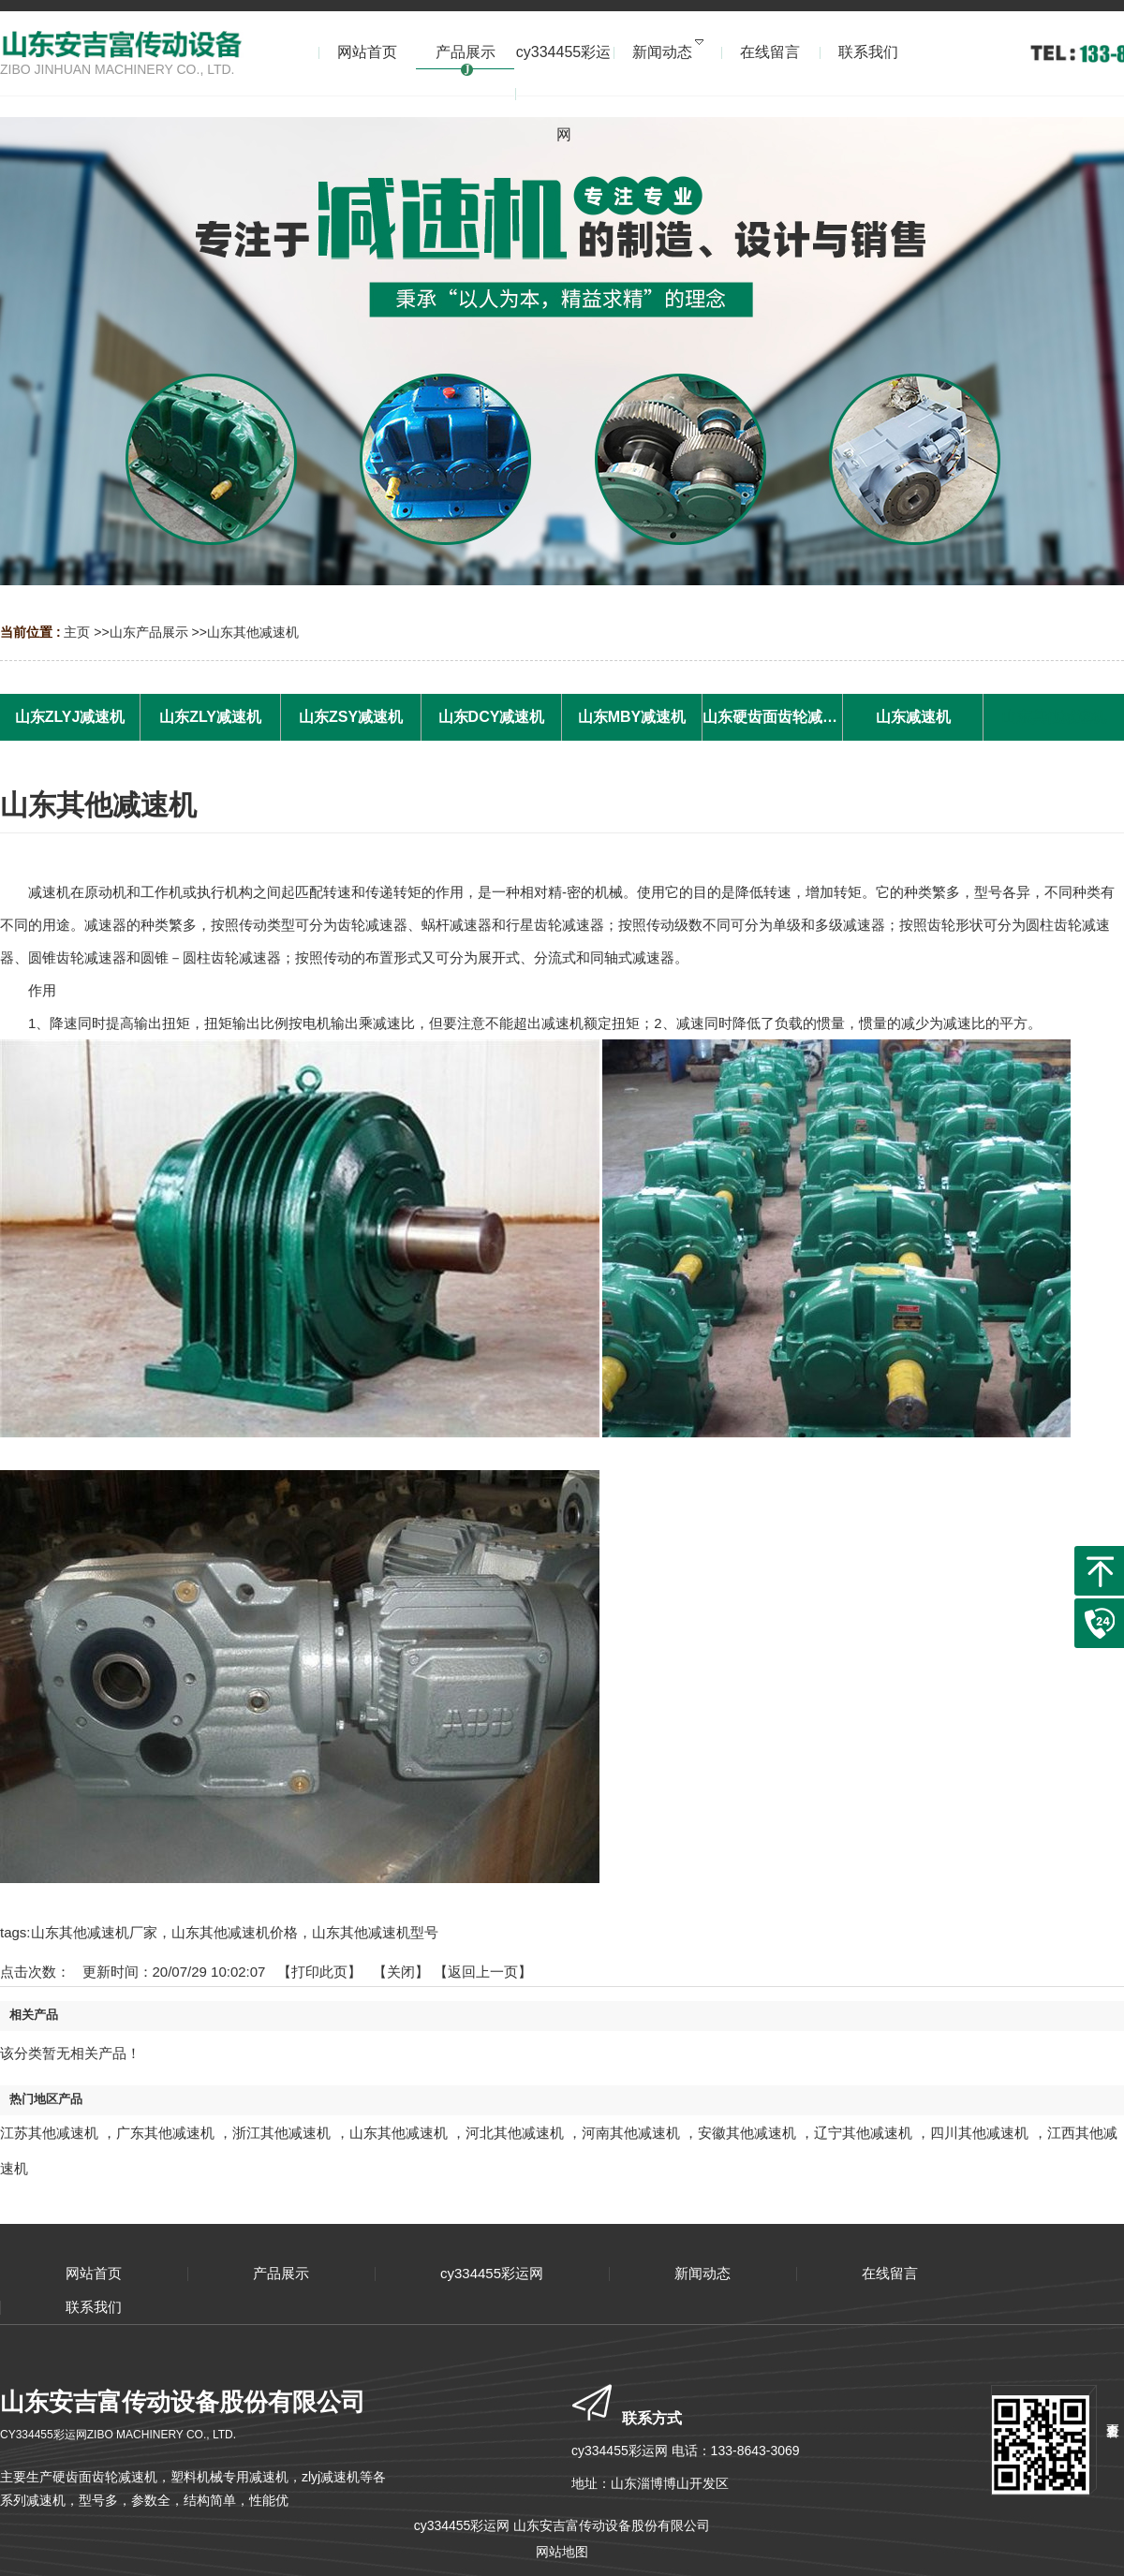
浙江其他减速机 (281, 2133)
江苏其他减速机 (49, 2133)
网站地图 (562, 2551)
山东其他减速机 (253, 632)
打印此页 (319, 1972)
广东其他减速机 (165, 2133)
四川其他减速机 (979, 2133)
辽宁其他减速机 (863, 2133)
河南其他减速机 (631, 2133)
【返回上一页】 (483, 1972)
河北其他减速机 (515, 2133)
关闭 (401, 1972)
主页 (77, 632)
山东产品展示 (149, 632)
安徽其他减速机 (747, 2133)
